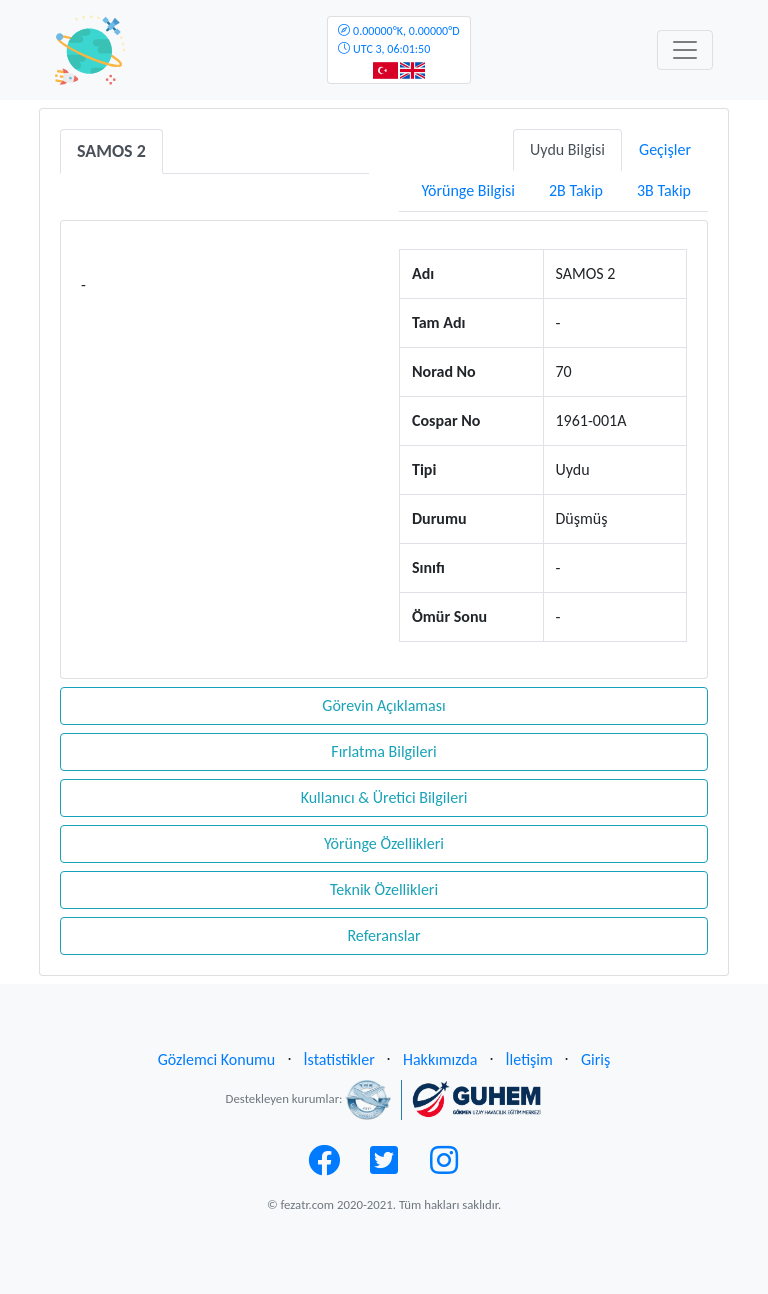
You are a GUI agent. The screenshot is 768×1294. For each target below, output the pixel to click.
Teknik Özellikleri (384, 889)
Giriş (595, 1059)
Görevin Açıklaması (383, 705)
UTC (398, 40)
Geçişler (665, 149)
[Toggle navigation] (685, 50)
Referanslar (383, 935)
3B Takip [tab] (664, 190)
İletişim (529, 1059)
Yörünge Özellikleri (384, 843)
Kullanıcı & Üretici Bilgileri (384, 797)
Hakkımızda (440, 1059)
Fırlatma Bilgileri (383, 751)
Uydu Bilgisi (567, 149)
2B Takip (576, 190)
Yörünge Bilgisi (468, 190)
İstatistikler (339, 1059)
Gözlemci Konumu (217, 1059)
